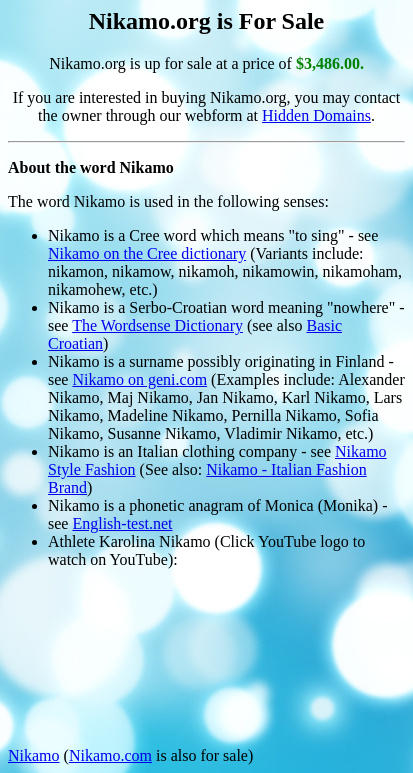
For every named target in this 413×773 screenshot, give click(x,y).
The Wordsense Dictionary (157, 325)
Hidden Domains (316, 115)
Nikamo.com (110, 755)
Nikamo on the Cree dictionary (147, 253)
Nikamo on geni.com (139, 379)
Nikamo (34, 755)
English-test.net (122, 523)
